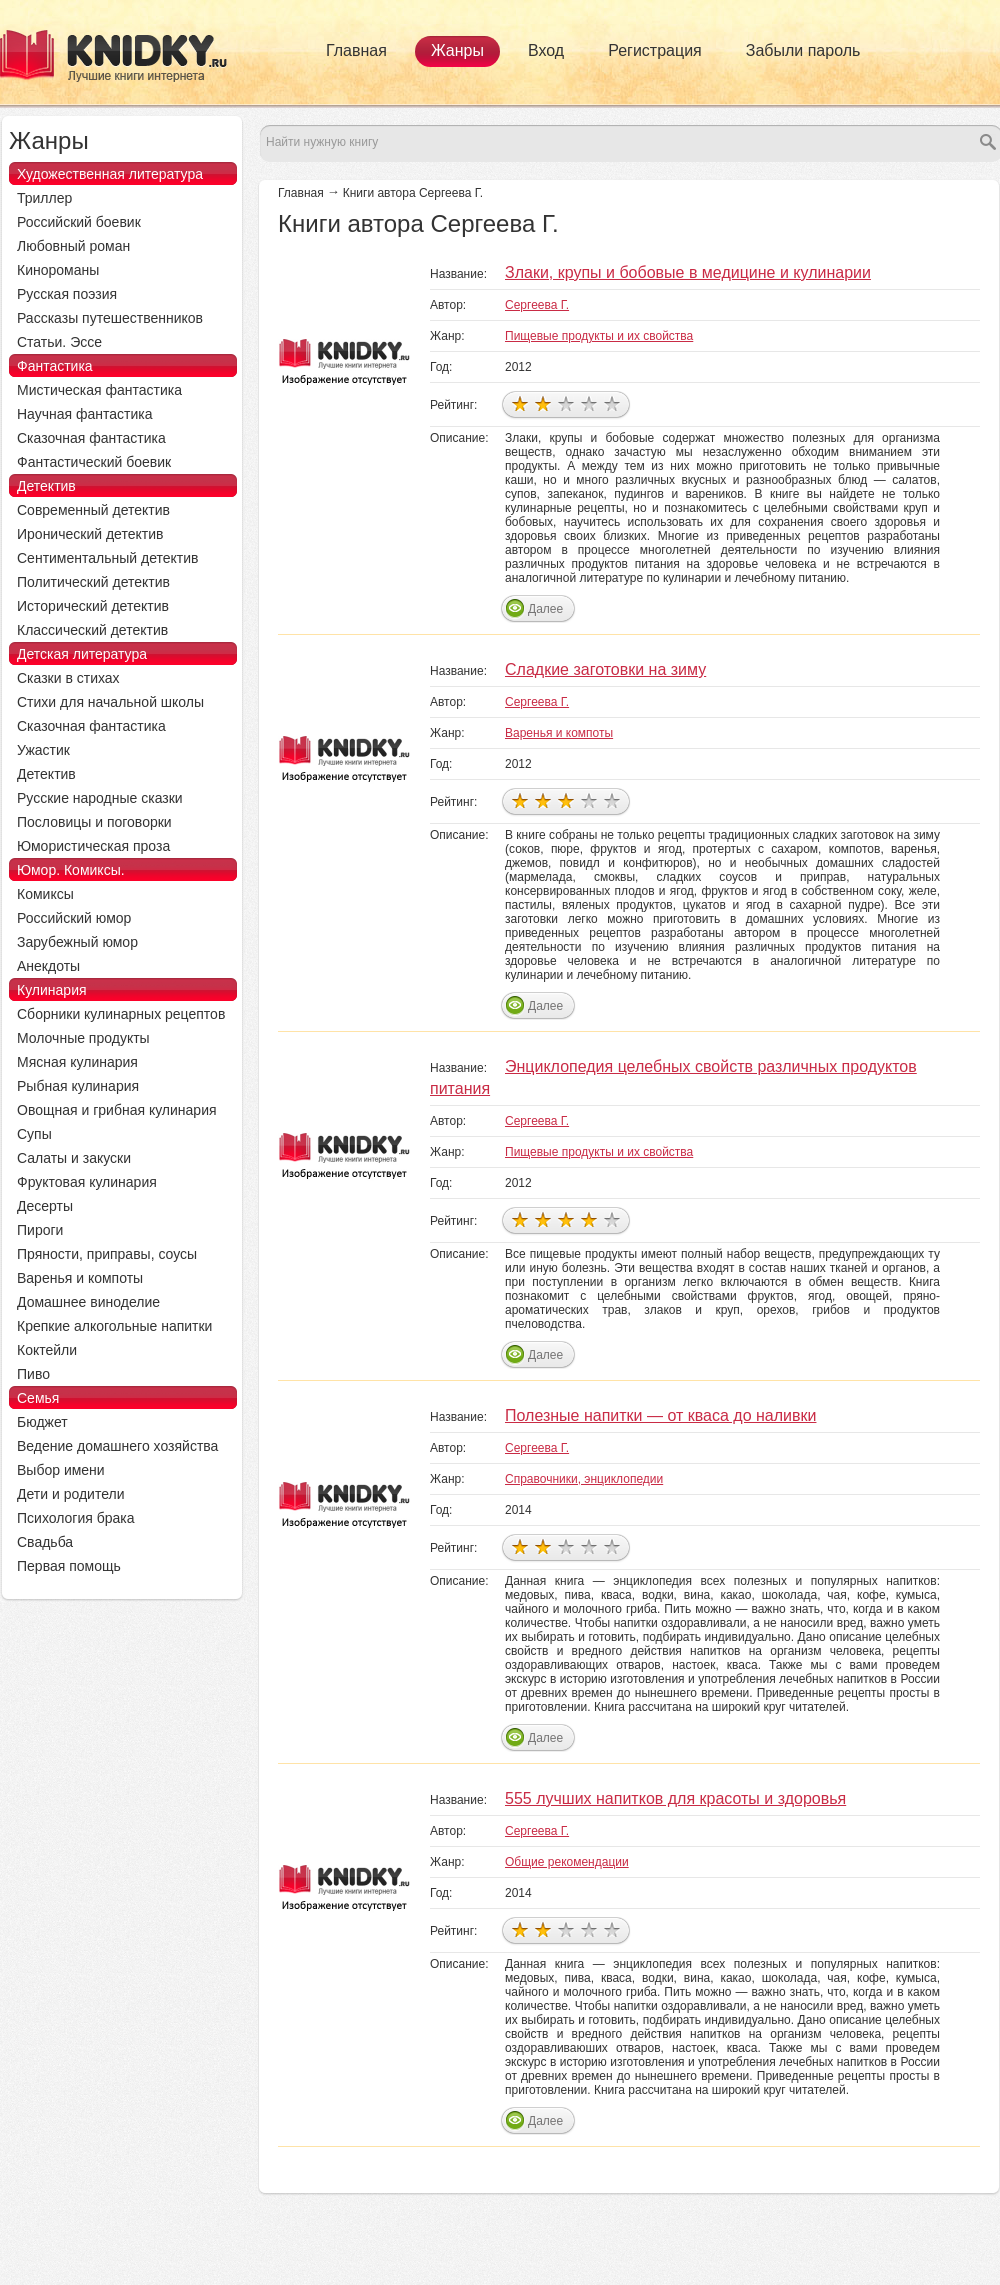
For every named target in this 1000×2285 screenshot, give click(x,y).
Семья (38, 1398)
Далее (545, 609)
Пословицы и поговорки (94, 822)
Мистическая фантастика (99, 390)
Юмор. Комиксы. (71, 870)
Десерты (45, 1206)
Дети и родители (70, 1494)
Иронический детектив (90, 534)
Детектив (46, 486)
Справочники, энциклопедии (584, 1479)
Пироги (40, 1230)
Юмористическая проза (93, 846)
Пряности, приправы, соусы (107, 1254)
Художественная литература (110, 174)
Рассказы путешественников (110, 318)
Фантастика (55, 366)
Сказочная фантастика (91, 438)
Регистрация (655, 50)
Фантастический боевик (94, 462)
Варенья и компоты (559, 733)
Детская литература (82, 654)
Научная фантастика (85, 414)
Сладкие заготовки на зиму (605, 669)
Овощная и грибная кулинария (117, 1110)
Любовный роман (73, 246)
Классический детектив (92, 630)
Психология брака (76, 1518)
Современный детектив (93, 510)
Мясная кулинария (77, 1062)
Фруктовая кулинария (87, 1182)
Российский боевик (79, 222)
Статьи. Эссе (59, 342)
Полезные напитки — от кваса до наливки (660, 1415)
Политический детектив (93, 582)
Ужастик (43, 750)
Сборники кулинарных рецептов (121, 1014)
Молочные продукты (83, 1038)
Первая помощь (69, 1566)
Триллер (44, 198)
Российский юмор (74, 918)
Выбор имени (61, 1470)
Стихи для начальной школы (110, 702)
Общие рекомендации (567, 1862)
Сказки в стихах (68, 678)
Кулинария (52, 990)
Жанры (457, 50)
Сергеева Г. (537, 305)
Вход (546, 50)
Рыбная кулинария (78, 1086)
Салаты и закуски (74, 1158)
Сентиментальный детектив (108, 558)
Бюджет (42, 1422)
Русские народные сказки (100, 798)
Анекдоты (48, 966)
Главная (356, 50)
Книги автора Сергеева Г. (413, 193)
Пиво (33, 1374)
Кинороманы (58, 270)
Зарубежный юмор (77, 942)
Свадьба (45, 1542)
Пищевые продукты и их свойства (599, 336)
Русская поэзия (67, 294)
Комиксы (45, 894)
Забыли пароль (803, 50)
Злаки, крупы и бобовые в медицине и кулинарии (688, 272)
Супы (34, 1134)
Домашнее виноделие (88, 1302)
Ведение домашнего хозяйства (117, 1446)
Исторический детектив (93, 606)
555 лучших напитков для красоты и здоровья (675, 1798)
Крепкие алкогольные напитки (114, 1326)
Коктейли (47, 1350)
